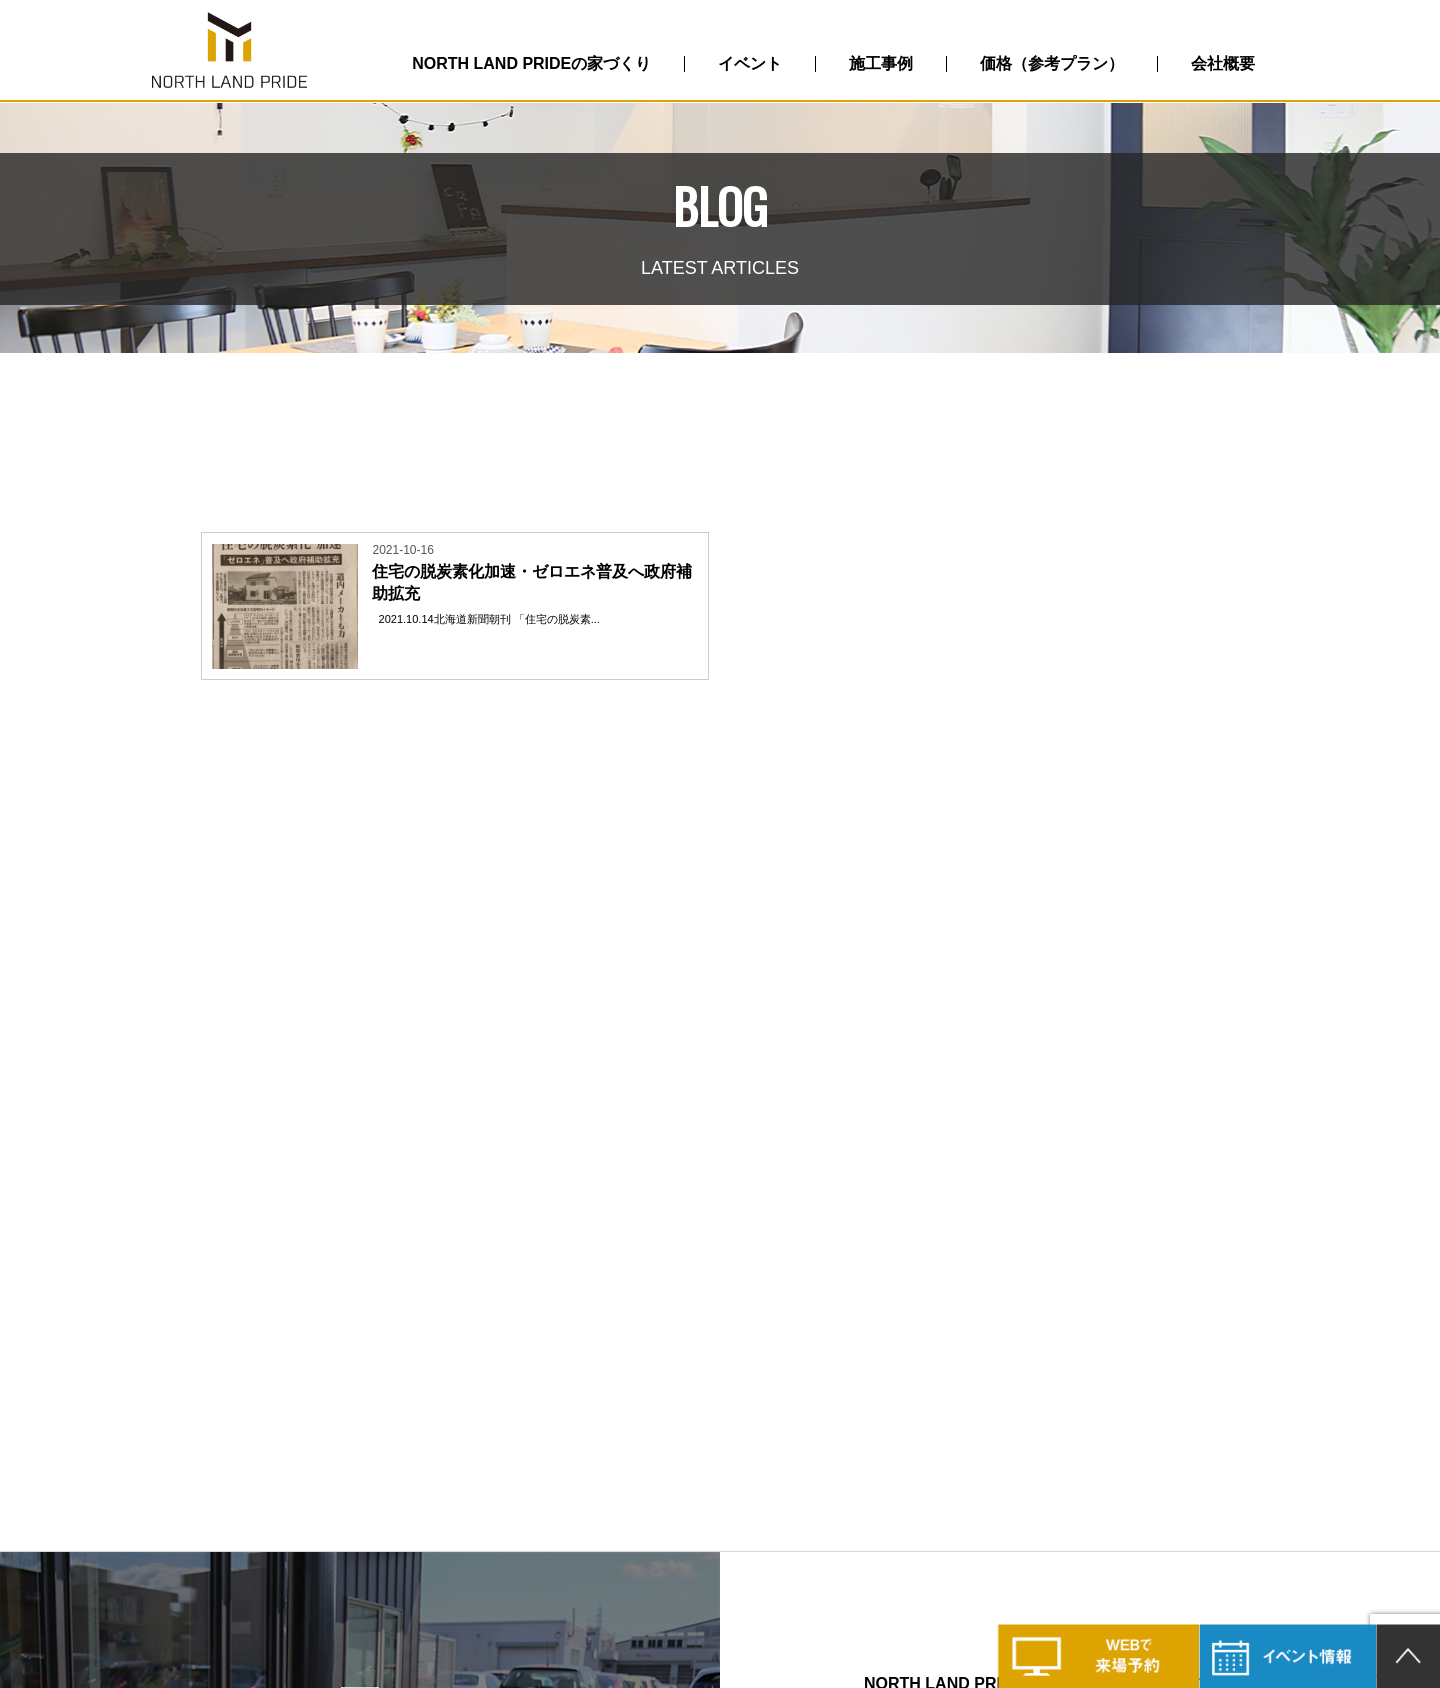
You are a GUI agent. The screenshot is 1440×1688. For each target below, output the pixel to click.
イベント (750, 63)
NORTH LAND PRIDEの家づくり (531, 63)
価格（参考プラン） (1052, 63)
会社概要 (1223, 63)
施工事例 (881, 63)
